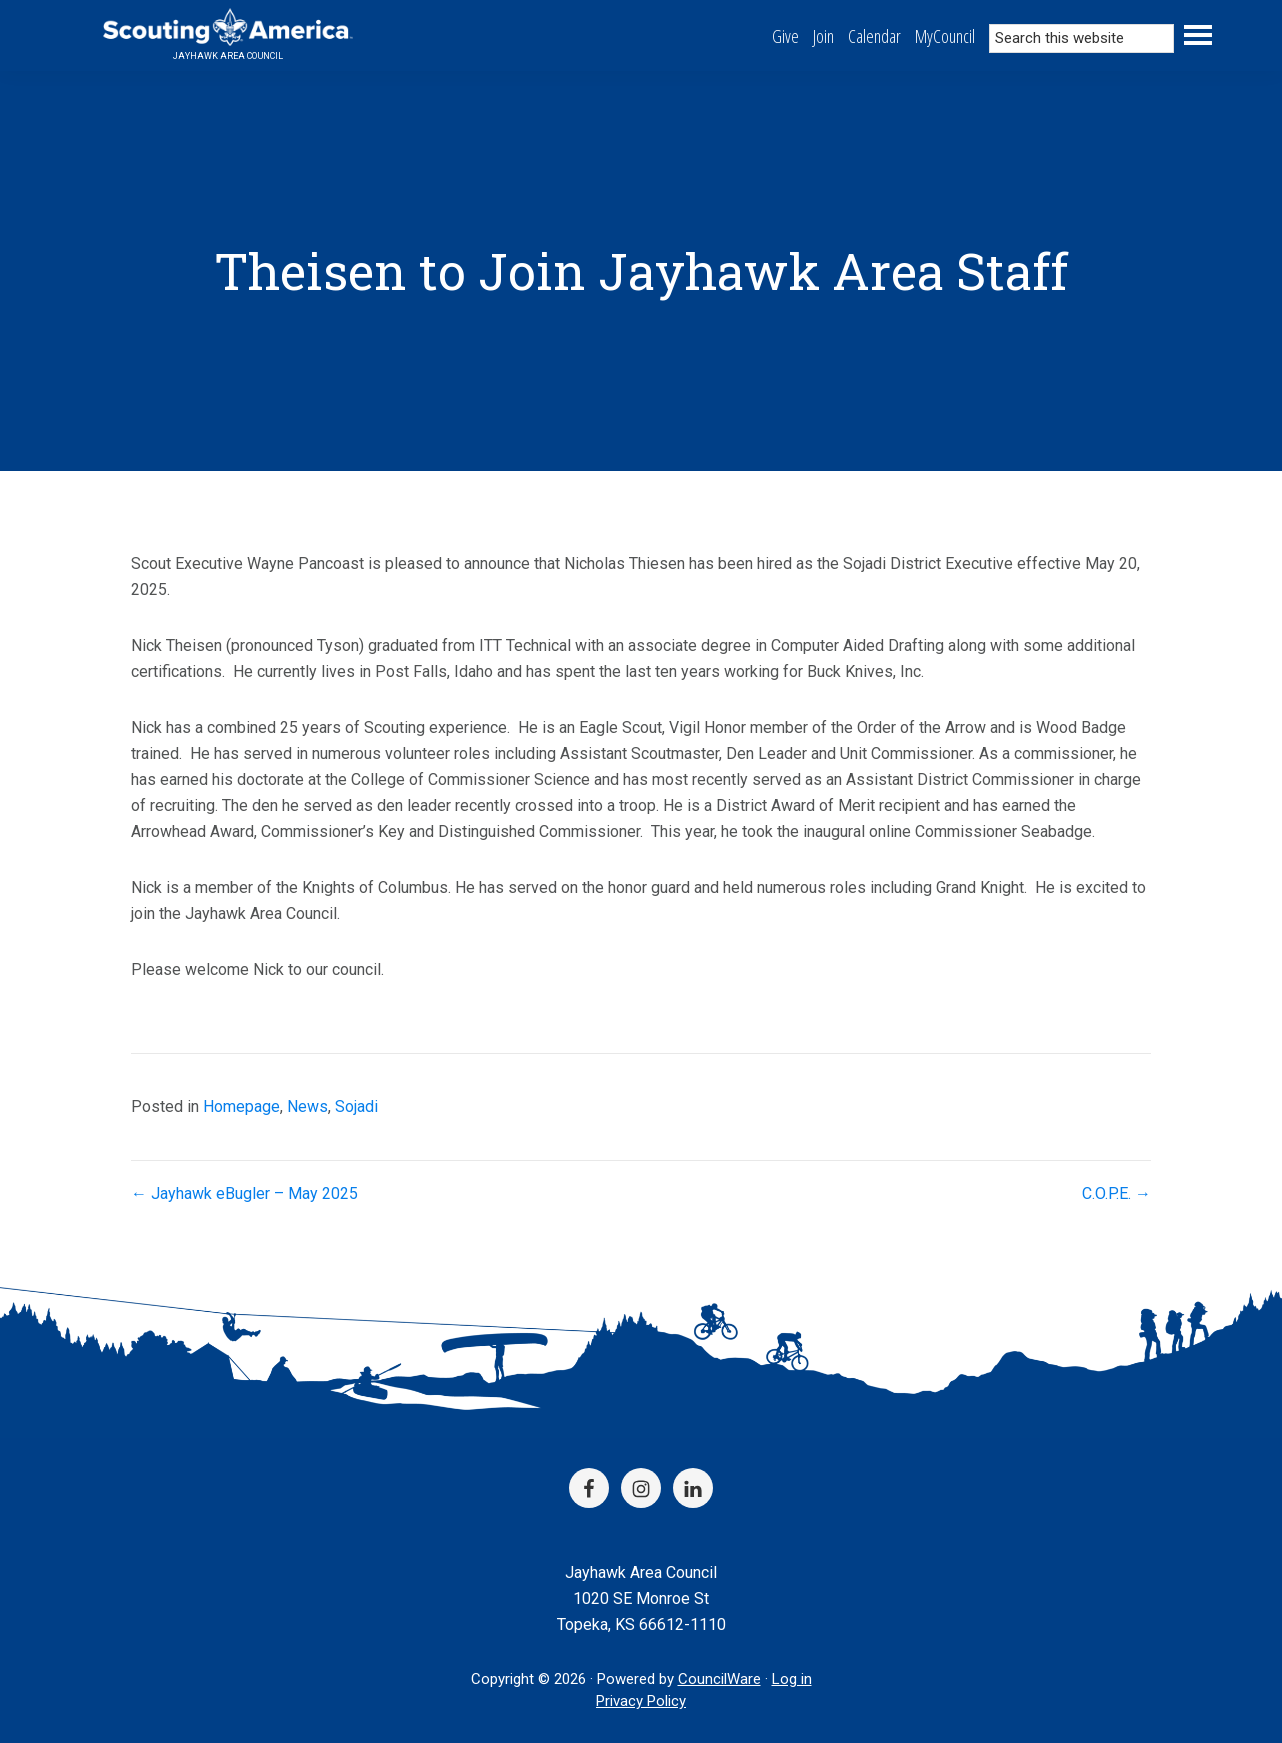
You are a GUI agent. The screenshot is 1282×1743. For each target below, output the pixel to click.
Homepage (241, 1106)
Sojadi (356, 1106)
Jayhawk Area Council (228, 56)
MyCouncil (945, 36)
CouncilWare (719, 1679)
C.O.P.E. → (1116, 1193)
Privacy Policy (641, 1701)
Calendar (874, 36)
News (307, 1106)
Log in (792, 1679)
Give (785, 36)
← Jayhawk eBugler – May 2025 (244, 1193)
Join (823, 36)
